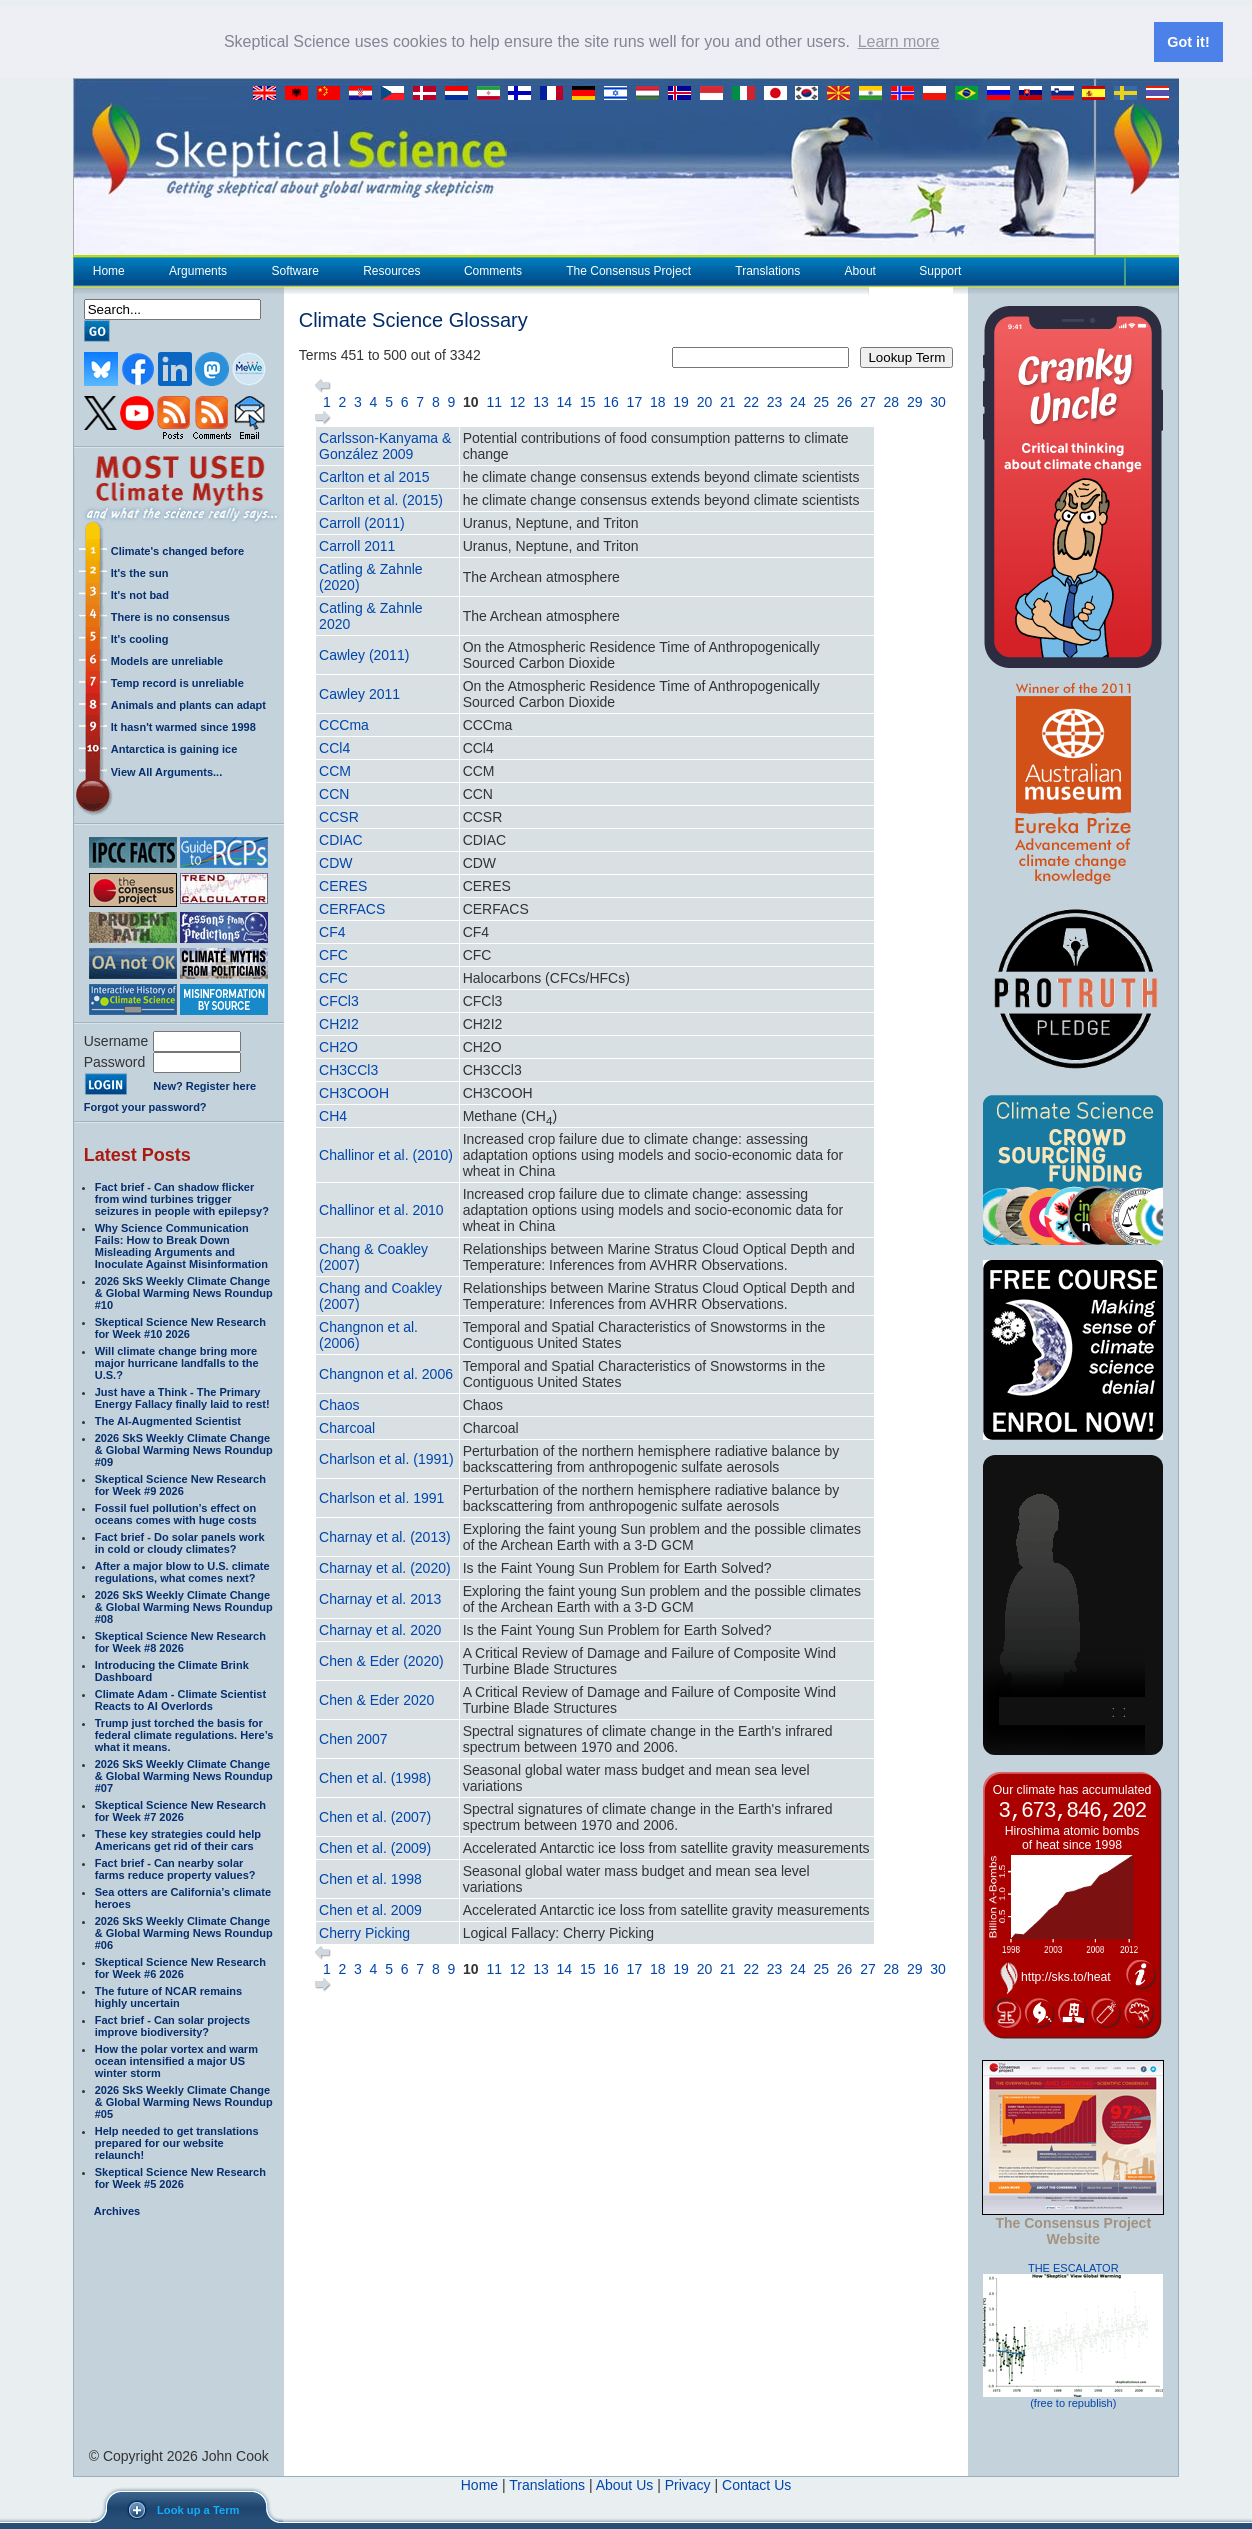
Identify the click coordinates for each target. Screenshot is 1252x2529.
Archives (117, 2210)
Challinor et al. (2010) (386, 1154)
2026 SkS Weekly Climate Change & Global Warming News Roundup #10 (184, 1292)
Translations (767, 270)
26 (845, 401)
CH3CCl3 (348, 1069)
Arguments (197, 270)
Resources (391, 270)
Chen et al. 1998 (370, 1878)
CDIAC (341, 839)
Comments (493, 270)
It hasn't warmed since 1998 (183, 726)
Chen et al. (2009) (375, 1847)
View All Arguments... (166, 771)
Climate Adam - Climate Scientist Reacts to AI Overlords (180, 1699)
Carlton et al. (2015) (381, 499)
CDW (335, 862)
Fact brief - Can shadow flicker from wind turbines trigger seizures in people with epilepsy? (182, 1198)
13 (541, 401)
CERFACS (352, 908)
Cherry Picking (364, 1932)
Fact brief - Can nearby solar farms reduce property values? (175, 1868)
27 (868, 401)
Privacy (688, 2484)
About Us (625, 2484)
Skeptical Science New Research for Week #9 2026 (180, 1484)
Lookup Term (906, 356)
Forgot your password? (145, 1106)
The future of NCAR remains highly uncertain (168, 1996)
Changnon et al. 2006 (386, 1373)
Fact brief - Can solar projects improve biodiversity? (172, 2025)
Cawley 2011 (359, 693)
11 (494, 401)
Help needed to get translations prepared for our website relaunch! (177, 2142)
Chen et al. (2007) (375, 1816)
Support (940, 270)
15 (588, 401)
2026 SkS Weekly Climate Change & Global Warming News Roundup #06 (184, 1932)
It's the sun (140, 572)
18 (658, 401)
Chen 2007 (353, 1738)
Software (294, 270)
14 (565, 401)
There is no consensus (170, 616)
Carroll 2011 (357, 545)
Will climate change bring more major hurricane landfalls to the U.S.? (177, 1362)
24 (798, 401)
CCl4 (334, 747)
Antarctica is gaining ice (174, 748)
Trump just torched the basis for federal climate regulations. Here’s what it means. (184, 1734)
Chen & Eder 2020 (376, 1699)
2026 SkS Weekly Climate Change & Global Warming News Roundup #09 (184, 1449)
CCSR (339, 816)
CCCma (344, 724)
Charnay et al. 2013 (380, 1598)
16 (611, 401)
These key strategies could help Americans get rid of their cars (178, 1839)
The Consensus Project (628, 270)
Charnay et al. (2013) (385, 1536)
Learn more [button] (899, 41)
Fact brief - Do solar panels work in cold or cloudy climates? (180, 1542)
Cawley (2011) (364, 654)
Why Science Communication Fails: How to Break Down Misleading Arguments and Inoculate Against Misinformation (181, 1245)
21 (728, 401)
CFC (333, 954)
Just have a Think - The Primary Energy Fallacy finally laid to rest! (182, 1397)
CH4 (333, 1115)
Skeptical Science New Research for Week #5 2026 (180, 2177)
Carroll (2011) (362, 522)
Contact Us (756, 2484)
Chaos (339, 1404)
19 (681, 401)
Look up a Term (198, 2510)
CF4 (332, 931)
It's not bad (140, 594)
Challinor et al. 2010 (381, 1209)
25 (821, 401)
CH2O (338, 1046)
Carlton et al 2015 (374, 476)
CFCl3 (339, 1000)
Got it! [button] (1188, 42)
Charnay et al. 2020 (380, 1629)
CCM (335, 770)
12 (518, 401)
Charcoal (347, 1427)
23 (775, 401)
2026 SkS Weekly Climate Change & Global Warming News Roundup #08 (184, 1606)
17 (635, 401)
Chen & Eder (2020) (381, 1660)
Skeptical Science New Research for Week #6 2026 (180, 1967)
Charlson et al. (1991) (386, 1458)
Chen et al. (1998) (375, 1777)
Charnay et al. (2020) (385, 1567)
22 (751, 401)
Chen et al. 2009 (370, 1909)
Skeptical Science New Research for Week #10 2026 (180, 1327)
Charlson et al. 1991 (381, 1497)
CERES (343, 885)
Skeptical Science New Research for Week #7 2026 (180, 1810)
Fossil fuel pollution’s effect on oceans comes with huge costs (176, 1513)
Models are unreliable (167, 660)
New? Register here (204, 1086)
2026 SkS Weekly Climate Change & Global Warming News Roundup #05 (184, 2101)
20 (705, 401)
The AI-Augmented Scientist (168, 1420)
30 (938, 401)
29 (915, 401)
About (860, 270)
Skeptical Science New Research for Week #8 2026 (180, 1641)
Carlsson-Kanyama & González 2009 (385, 445)
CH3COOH (354, 1092)
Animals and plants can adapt (188, 704)
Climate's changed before (177, 550)
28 (892, 401)
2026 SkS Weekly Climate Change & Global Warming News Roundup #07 (184, 1775)
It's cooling (140, 638)
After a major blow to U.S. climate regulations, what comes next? (182, 1571)
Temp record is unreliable (177, 682)
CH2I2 (339, 1023)
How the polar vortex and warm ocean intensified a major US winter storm (176, 2060)
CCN (334, 793)
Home (109, 270)
